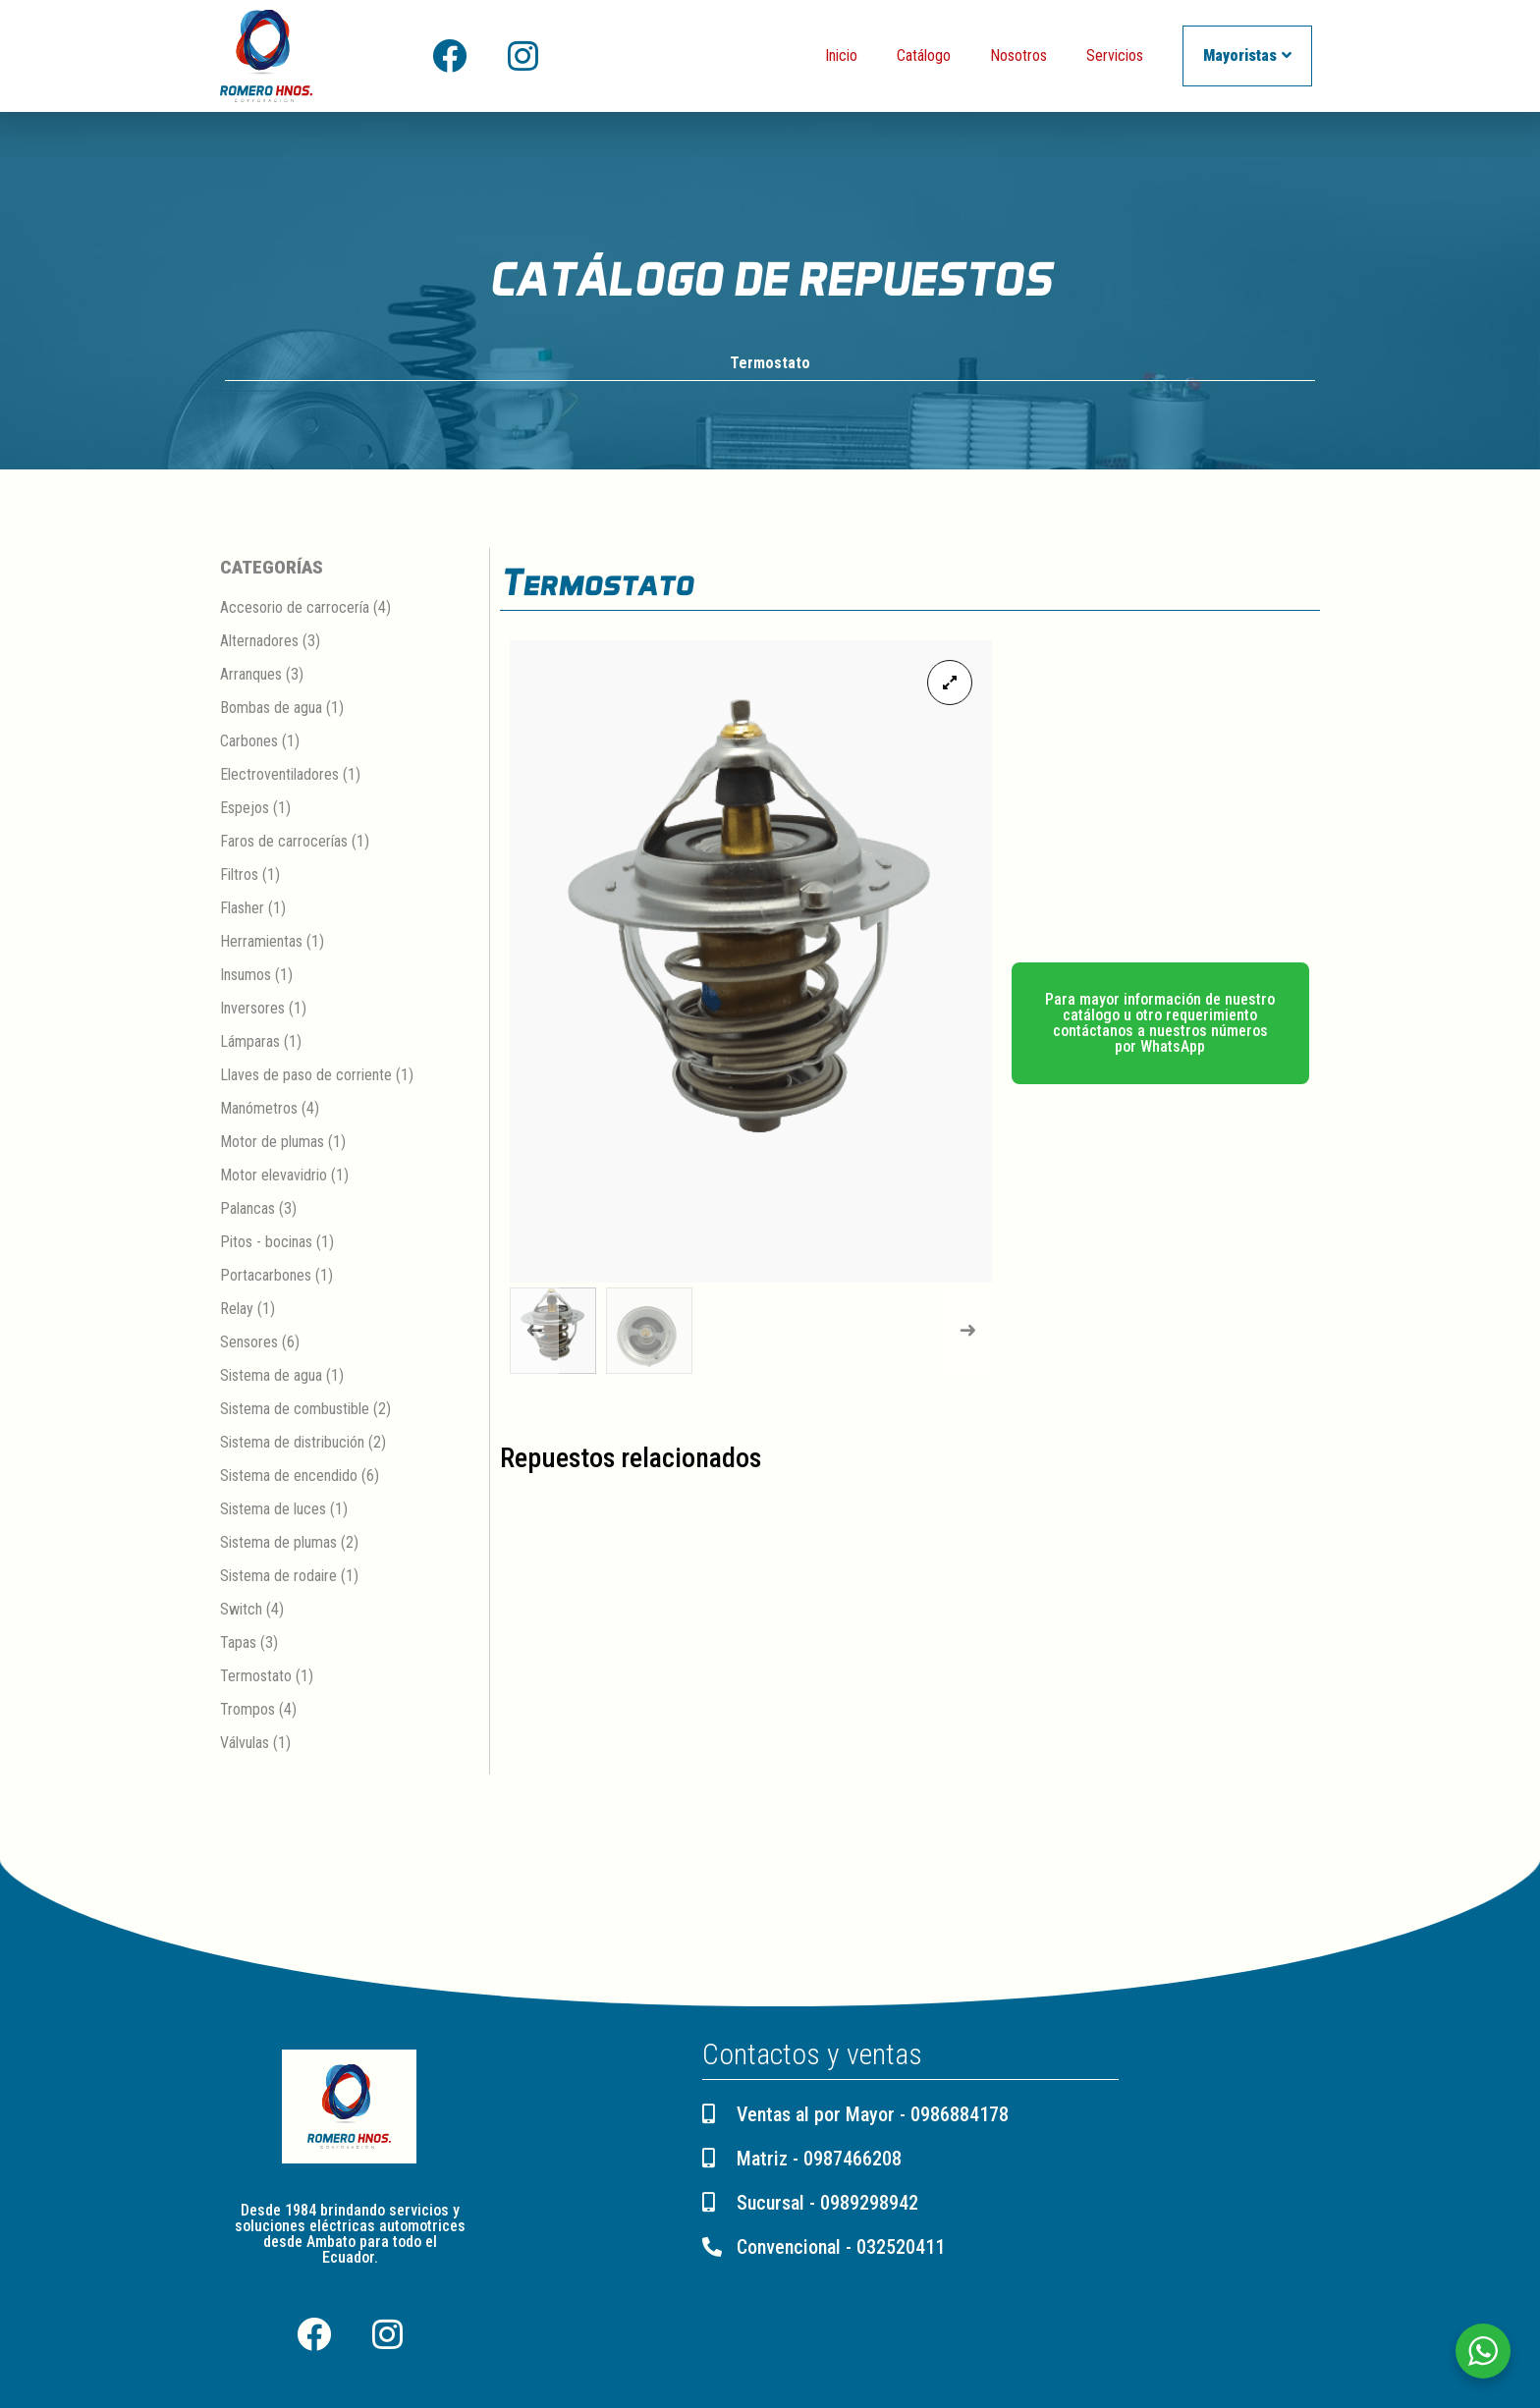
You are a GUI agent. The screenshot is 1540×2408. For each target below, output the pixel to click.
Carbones (249, 742)
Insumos (245, 975)
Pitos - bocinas (266, 1242)
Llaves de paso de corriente (306, 1076)
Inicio (841, 55)
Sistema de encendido (289, 1476)
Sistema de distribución (292, 1443)
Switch (241, 1610)
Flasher (242, 909)
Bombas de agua (271, 708)
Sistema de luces (273, 1510)
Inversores (252, 1009)
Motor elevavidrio (273, 1176)
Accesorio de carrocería (294, 608)
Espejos (244, 808)
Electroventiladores (279, 775)
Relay (236, 1309)
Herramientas (261, 942)
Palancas (247, 1209)
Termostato (770, 364)
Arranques (251, 675)
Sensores (249, 1343)
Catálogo (924, 55)
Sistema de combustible (294, 1409)
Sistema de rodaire (278, 1576)
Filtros (239, 875)
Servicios (1114, 55)
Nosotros (1018, 55)
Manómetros (259, 1109)
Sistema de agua (271, 1376)
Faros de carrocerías (284, 842)
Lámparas (250, 1042)
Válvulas (244, 1743)
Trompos (247, 1710)
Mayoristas (1247, 55)
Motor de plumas (272, 1142)
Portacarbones (265, 1276)
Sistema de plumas (278, 1543)
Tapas (238, 1643)
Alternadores (259, 641)
